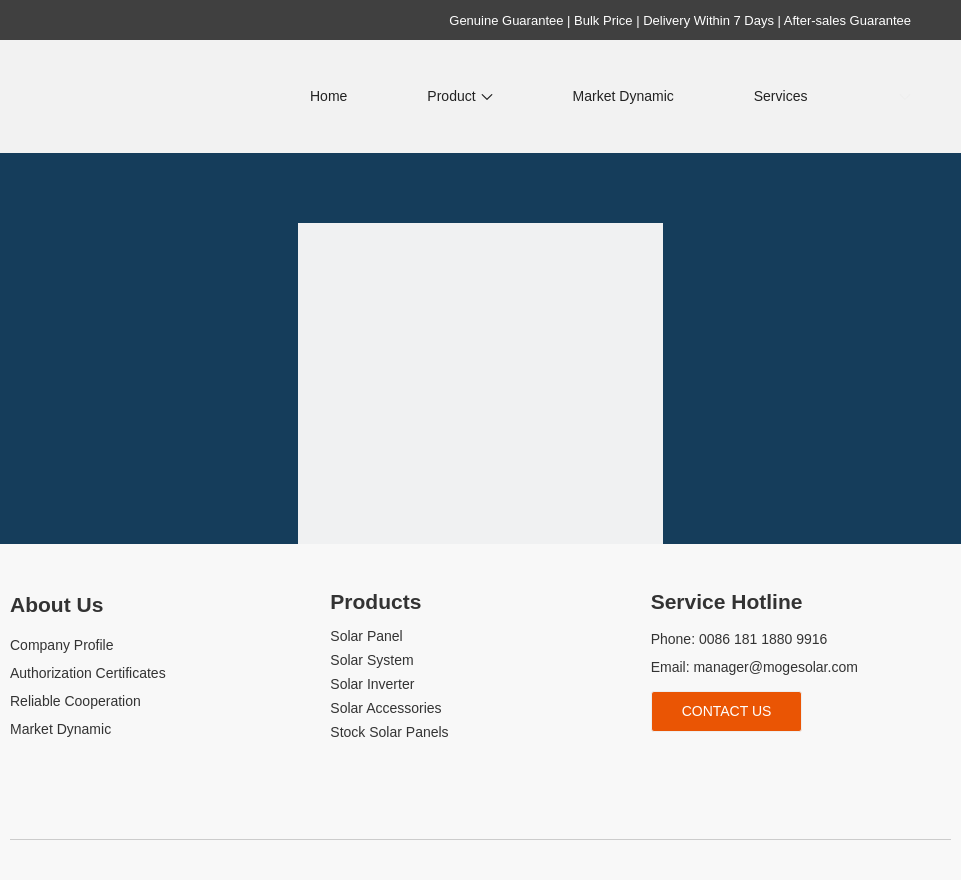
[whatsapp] (797, 764)
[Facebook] (663, 764)
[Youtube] (730, 764)
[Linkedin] (696, 764)
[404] (480, 405)
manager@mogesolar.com (775, 667)
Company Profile (62, 645)
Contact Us (727, 711)
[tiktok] (763, 764)
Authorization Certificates (88, 673)
